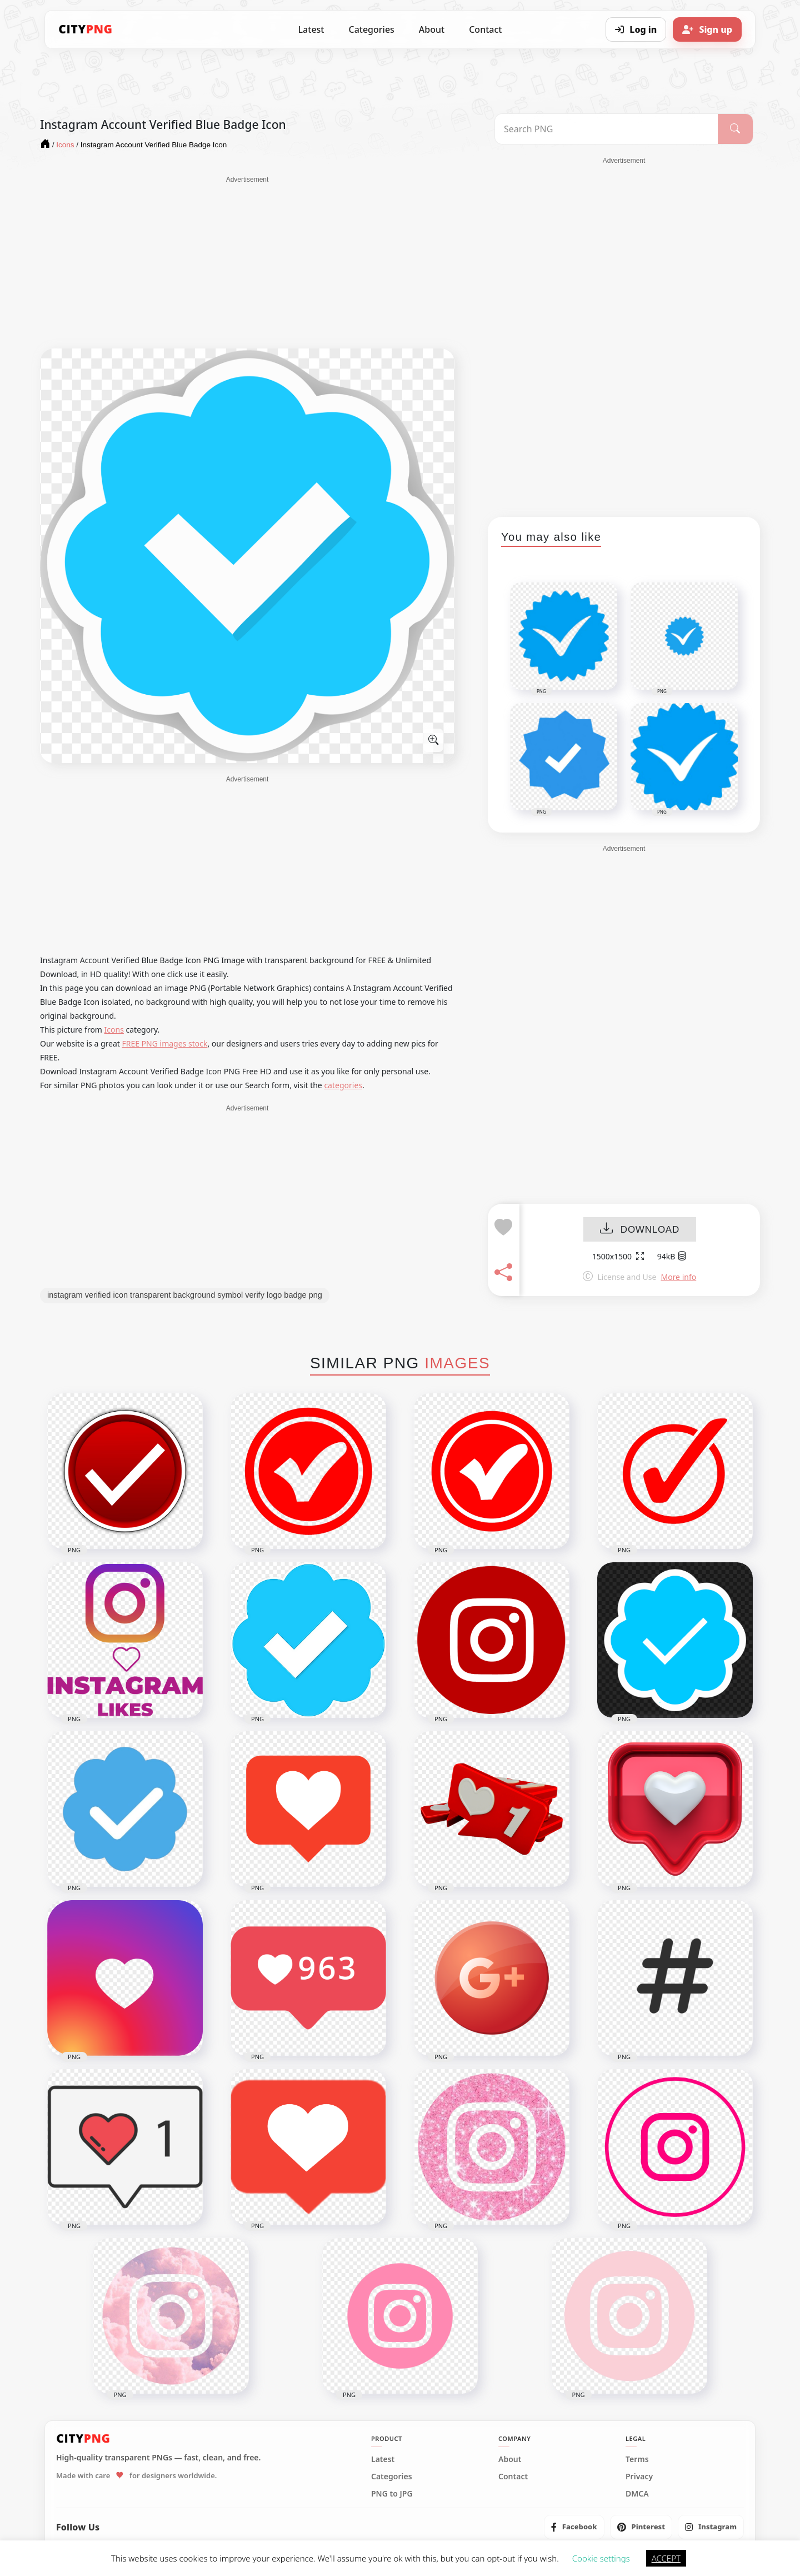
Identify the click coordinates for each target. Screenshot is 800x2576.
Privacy (639, 2477)
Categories (371, 29)
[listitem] (574, 2527)
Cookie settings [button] (601, 2558)
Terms (637, 2459)
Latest (311, 29)
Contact (485, 29)
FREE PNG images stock (164, 1043)
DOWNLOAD (639, 1229)
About (431, 29)
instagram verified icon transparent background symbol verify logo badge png (184, 1295)
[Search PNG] (606, 129)
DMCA (637, 2494)
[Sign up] (707, 29)
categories (343, 1085)
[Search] (735, 129)
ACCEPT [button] (666, 2558)
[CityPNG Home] (85, 29)
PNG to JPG (392, 2494)
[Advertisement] (247, 262)
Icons (114, 1029)
